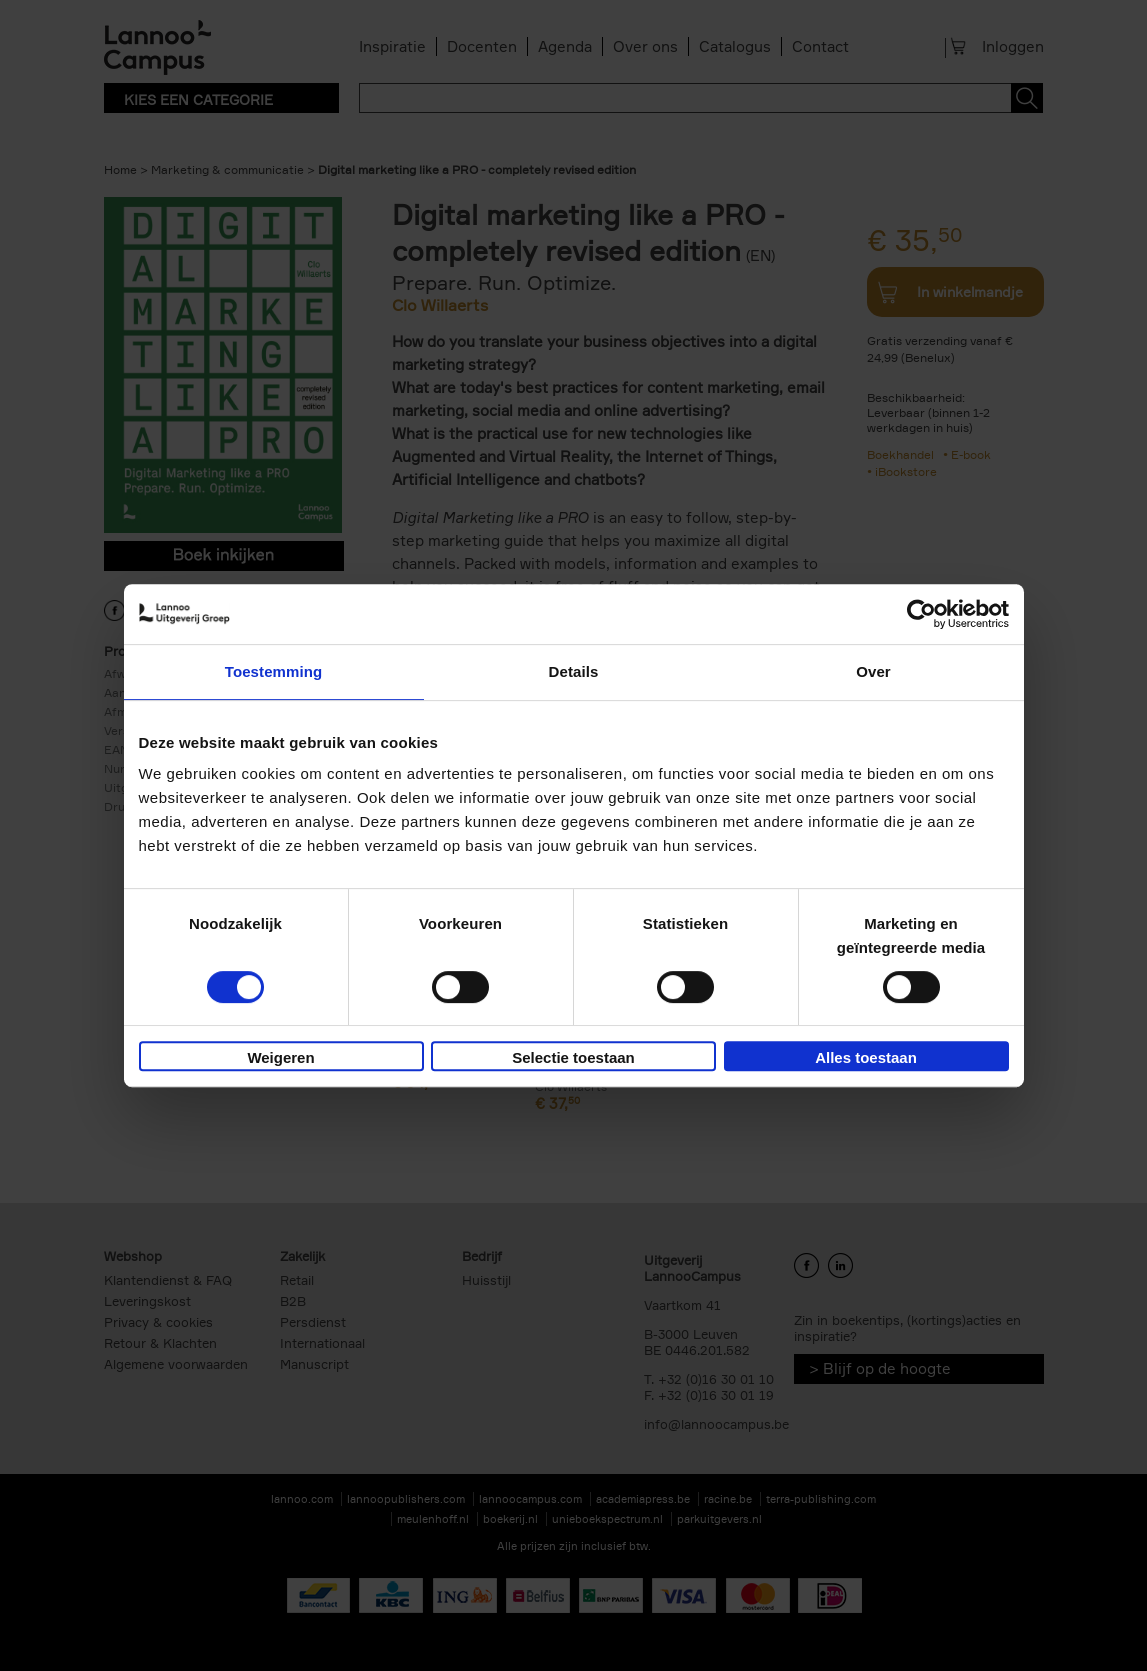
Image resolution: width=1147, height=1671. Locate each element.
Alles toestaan (866, 1057)
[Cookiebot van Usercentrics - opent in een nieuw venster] (921, 614)
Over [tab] (873, 671)
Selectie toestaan (573, 1057)
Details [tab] (574, 671)
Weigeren (280, 1057)
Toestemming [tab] (274, 671)
